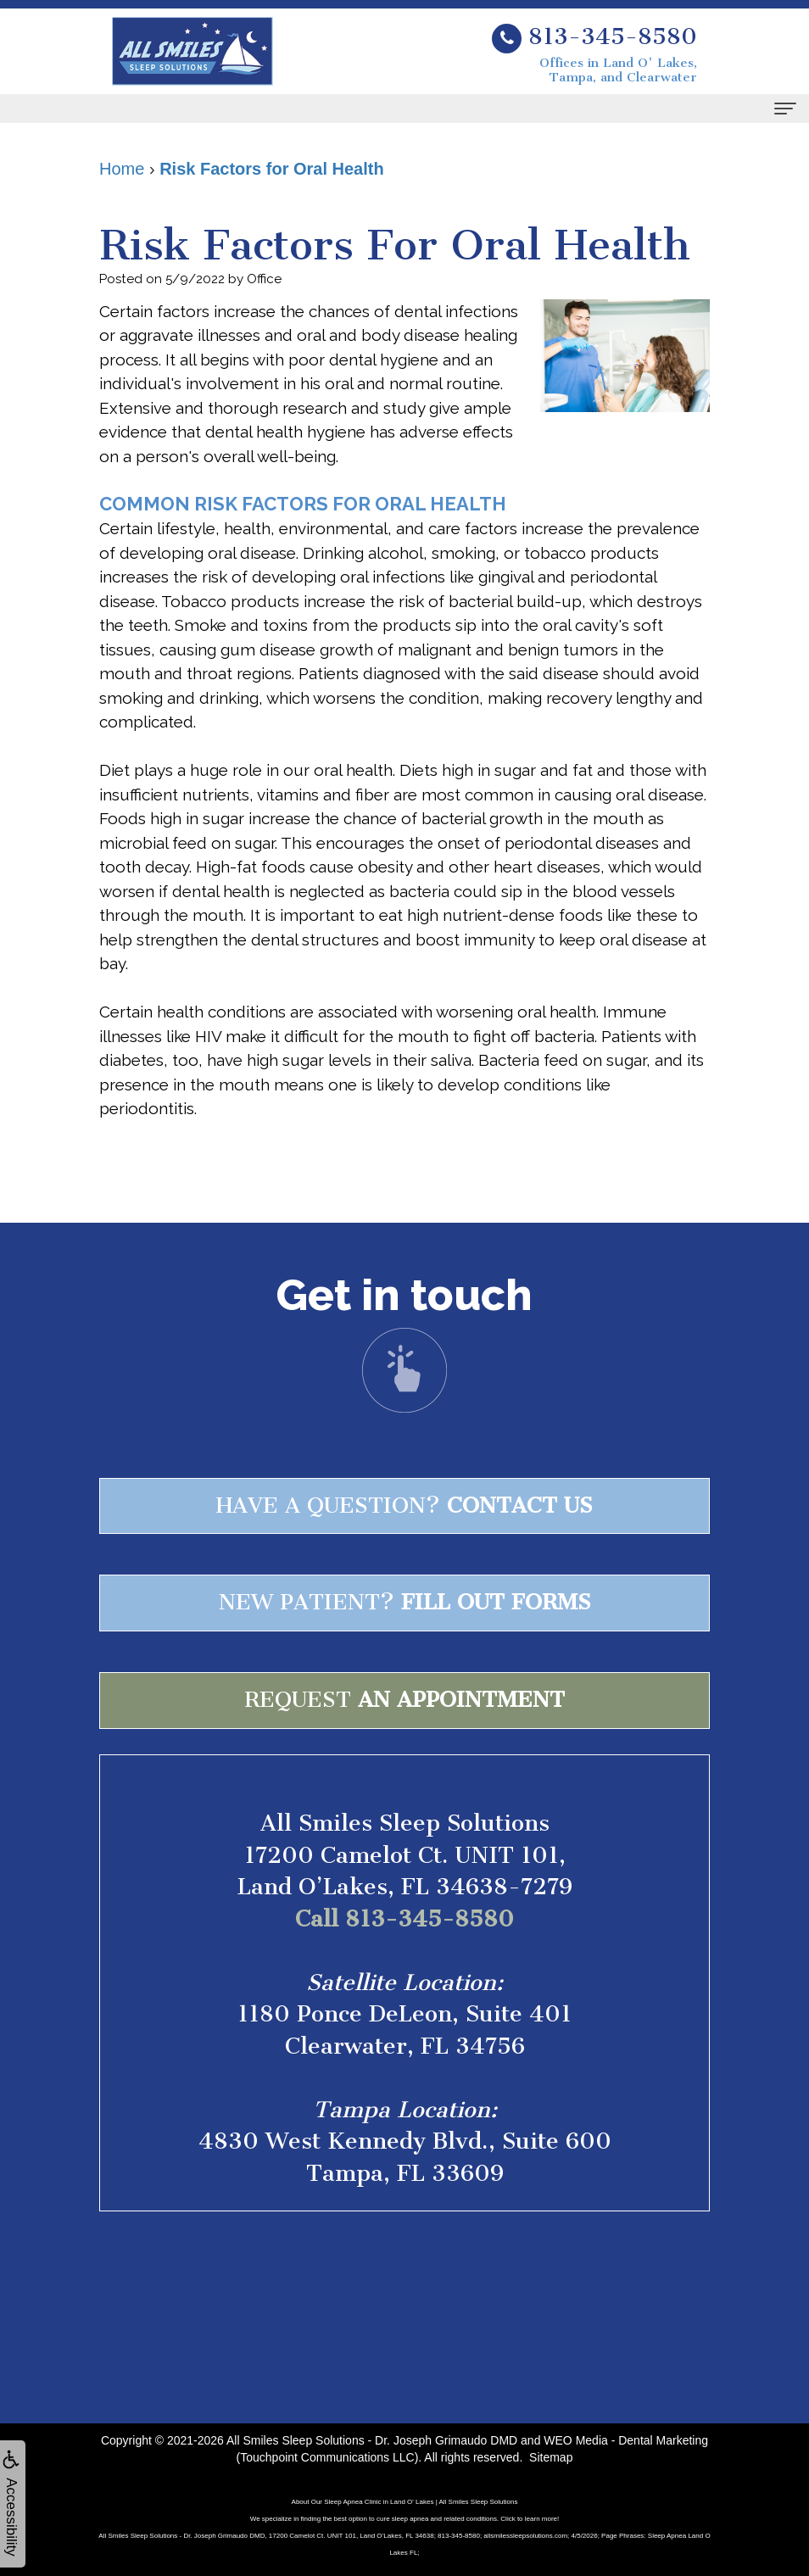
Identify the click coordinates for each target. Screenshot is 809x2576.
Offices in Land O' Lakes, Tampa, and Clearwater (618, 70)
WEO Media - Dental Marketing (626, 2440)
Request (404, 1700)
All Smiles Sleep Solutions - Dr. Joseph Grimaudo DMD (371, 2440)
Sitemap (550, 2457)
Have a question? (404, 1505)
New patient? (405, 1602)
